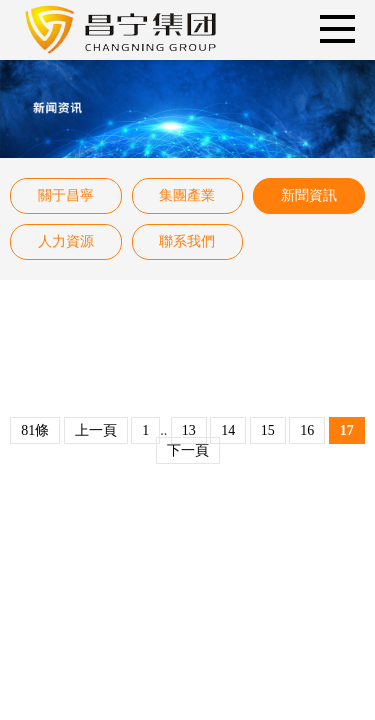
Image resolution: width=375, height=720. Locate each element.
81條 (35, 430)
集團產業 (187, 195)
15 (268, 430)
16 (307, 430)
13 (189, 430)
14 (228, 430)
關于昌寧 (66, 195)
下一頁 (188, 450)
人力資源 (66, 241)
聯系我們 (187, 241)
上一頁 (96, 430)
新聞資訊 (309, 195)
